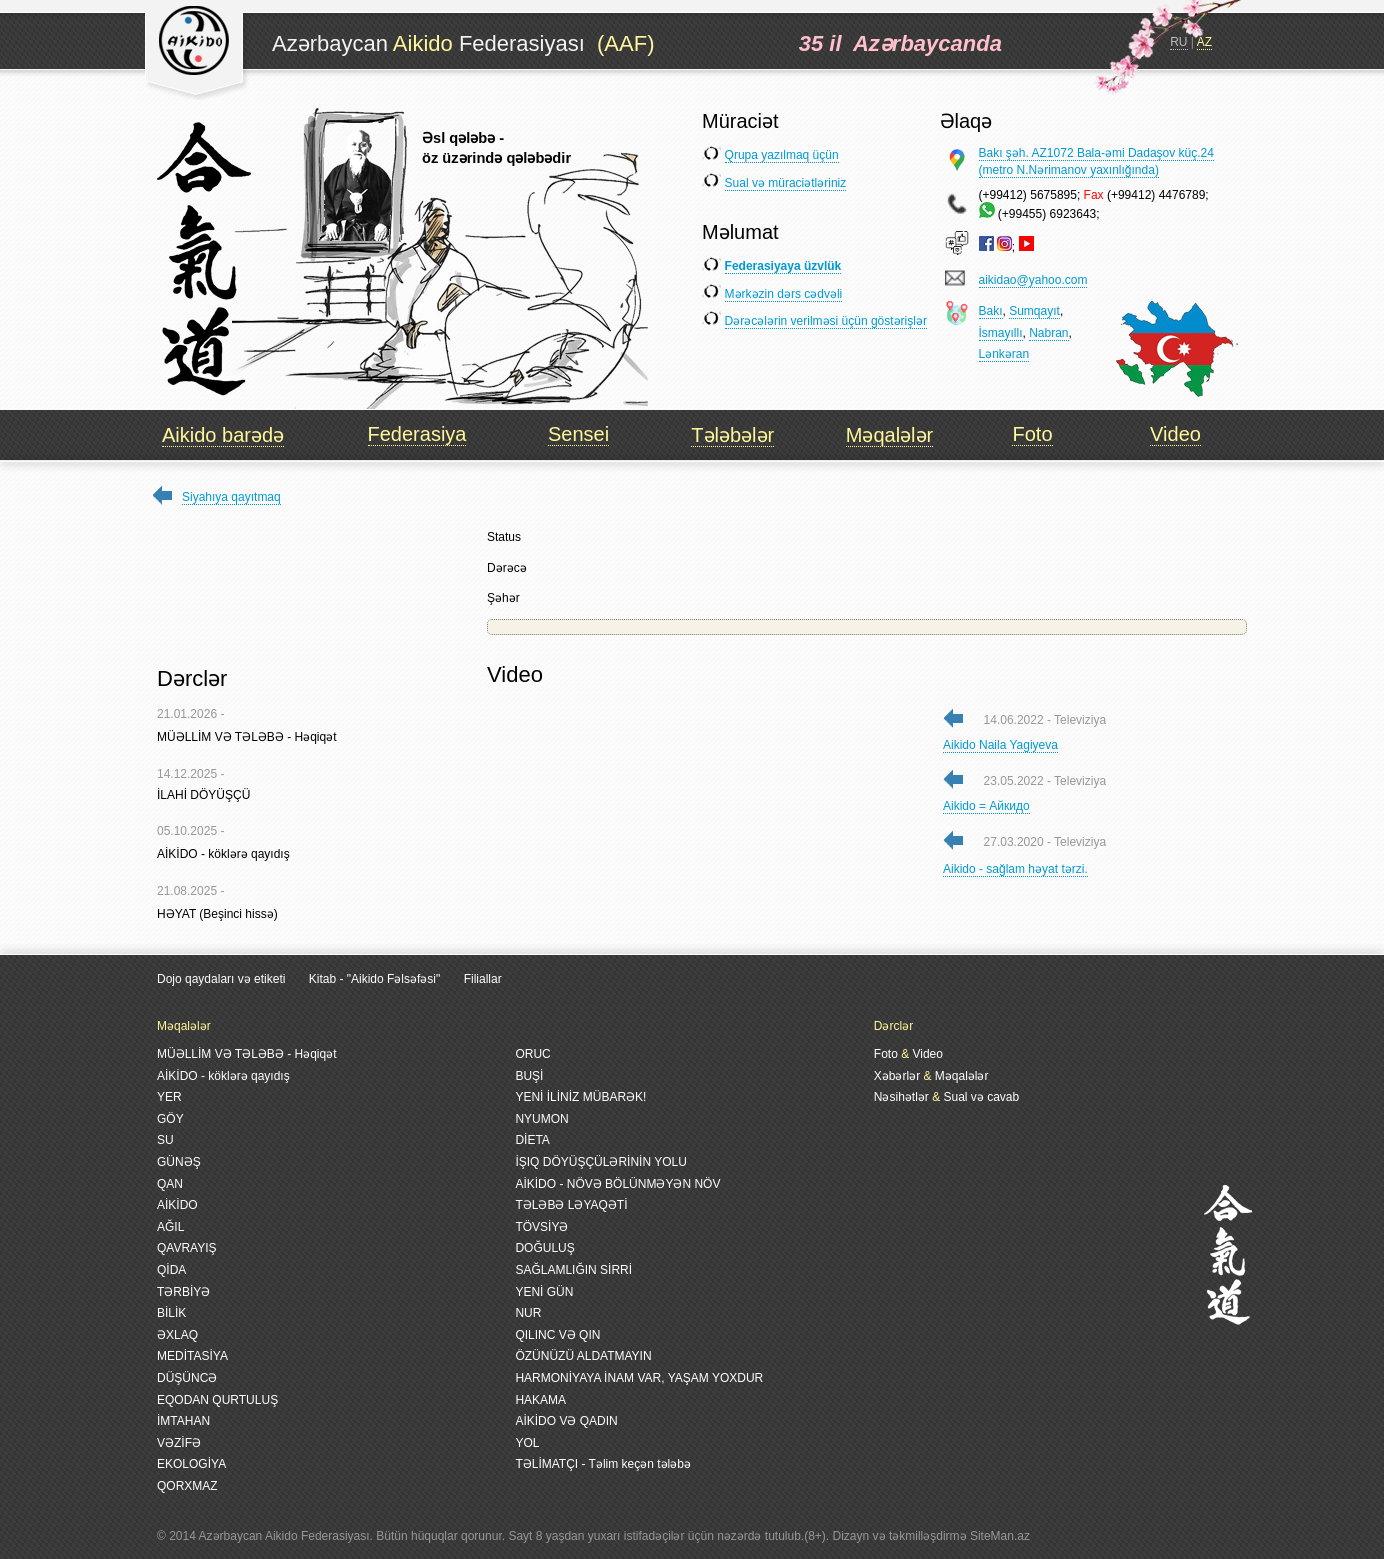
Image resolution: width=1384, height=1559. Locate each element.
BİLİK (171, 1313)
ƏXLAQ (177, 1335)
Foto (1032, 434)
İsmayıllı (1001, 333)
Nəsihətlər (901, 1097)
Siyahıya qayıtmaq (231, 497)
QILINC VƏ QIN (557, 1335)
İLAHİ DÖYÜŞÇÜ (203, 795)
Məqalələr (889, 435)
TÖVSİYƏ (541, 1227)
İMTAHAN (183, 1421)
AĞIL (170, 1227)
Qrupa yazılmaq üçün (782, 155)
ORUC (532, 1054)
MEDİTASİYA (192, 1356)
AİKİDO (177, 1205)
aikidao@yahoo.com (1033, 280)
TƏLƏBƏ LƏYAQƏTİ (571, 1205)
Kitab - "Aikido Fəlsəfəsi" (376, 979)
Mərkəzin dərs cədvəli (784, 294)
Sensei (578, 434)
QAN (170, 1184)
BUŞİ (529, 1076)
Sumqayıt (1034, 311)
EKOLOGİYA (191, 1464)
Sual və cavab (981, 1097)
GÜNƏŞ (179, 1162)
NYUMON (541, 1119)
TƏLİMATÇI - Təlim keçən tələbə (603, 1464)
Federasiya (417, 434)
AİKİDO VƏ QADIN (566, 1421)
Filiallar (483, 979)
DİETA (532, 1140)
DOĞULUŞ (544, 1248)
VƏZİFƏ (179, 1443)
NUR (528, 1313)
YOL (527, 1443)
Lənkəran (1004, 354)
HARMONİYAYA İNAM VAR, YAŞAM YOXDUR (639, 1378)
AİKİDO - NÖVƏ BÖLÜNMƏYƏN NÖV (617, 1184)
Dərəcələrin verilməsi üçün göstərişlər (826, 321)
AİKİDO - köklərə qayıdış (223, 854)
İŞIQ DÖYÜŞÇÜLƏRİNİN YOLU (600, 1162)
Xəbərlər (897, 1076)
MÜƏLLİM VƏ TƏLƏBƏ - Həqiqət (246, 737)
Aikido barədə (223, 435)
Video (1175, 434)
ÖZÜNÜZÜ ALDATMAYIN (583, 1356)
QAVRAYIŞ (187, 1248)
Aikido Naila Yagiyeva (1000, 745)
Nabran (1048, 333)
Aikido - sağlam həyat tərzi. (1015, 869)
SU (165, 1140)
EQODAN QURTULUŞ (217, 1400)
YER (169, 1097)
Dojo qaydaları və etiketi (221, 979)
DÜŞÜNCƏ (187, 1378)
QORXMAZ (187, 1486)
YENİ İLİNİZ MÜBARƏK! (580, 1097)
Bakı (991, 311)
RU (1178, 42)
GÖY (170, 1119)
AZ (1204, 42)
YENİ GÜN (544, 1292)
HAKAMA (540, 1400)
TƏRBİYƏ (183, 1292)
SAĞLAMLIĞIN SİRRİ (573, 1270)
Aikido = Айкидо (986, 806)
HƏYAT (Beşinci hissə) (217, 914)
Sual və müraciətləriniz (786, 183)
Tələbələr (732, 435)
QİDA (171, 1270)
